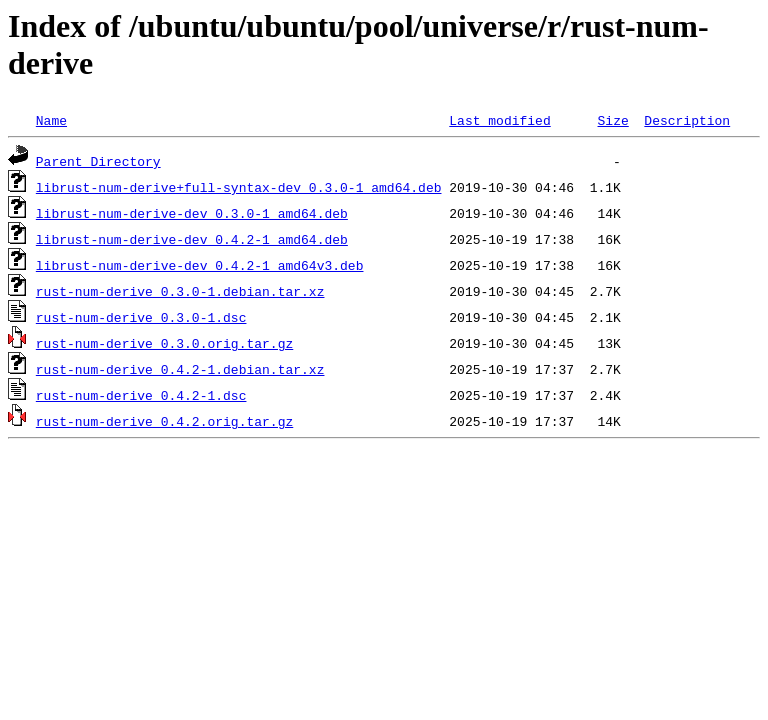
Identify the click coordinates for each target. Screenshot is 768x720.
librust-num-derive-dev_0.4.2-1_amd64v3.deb (200, 265)
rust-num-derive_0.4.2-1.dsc (141, 395)
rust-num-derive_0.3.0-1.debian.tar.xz (180, 291)
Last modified (499, 120)
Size (612, 120)
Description (687, 120)
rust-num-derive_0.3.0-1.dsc (141, 317)
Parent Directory (98, 161)
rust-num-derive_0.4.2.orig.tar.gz (164, 421)
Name (51, 120)
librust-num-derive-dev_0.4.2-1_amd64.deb (192, 239)
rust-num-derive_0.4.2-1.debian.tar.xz (180, 369)
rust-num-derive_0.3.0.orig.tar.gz (164, 343)
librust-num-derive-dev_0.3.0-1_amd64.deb (192, 213)
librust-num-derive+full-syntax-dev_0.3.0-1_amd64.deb (239, 187)
